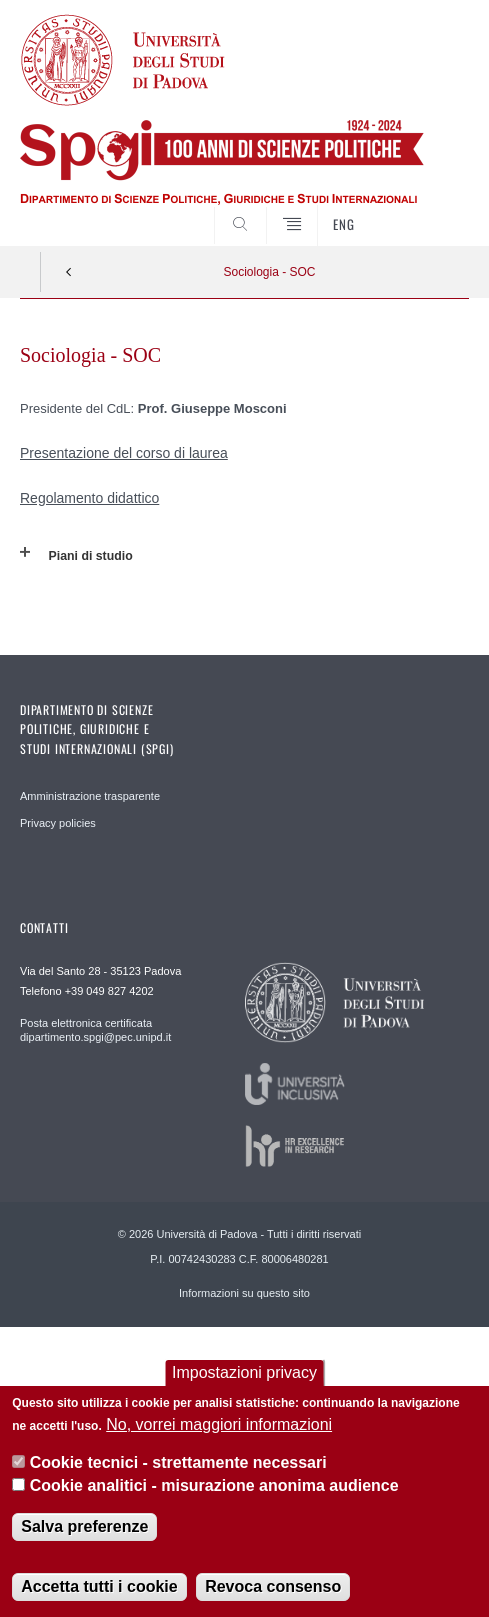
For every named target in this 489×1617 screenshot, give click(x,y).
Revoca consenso (273, 1586)
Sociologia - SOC (269, 272)
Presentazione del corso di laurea (124, 453)
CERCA (434, 209)
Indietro (69, 272)
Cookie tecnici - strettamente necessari (178, 1462)
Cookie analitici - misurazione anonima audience (214, 1485)
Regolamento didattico (89, 498)
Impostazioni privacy (244, 1372)
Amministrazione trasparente (90, 796)
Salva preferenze (84, 1526)
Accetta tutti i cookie (99, 1586)
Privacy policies (58, 823)
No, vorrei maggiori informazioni (219, 1424)
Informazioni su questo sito (244, 1293)
